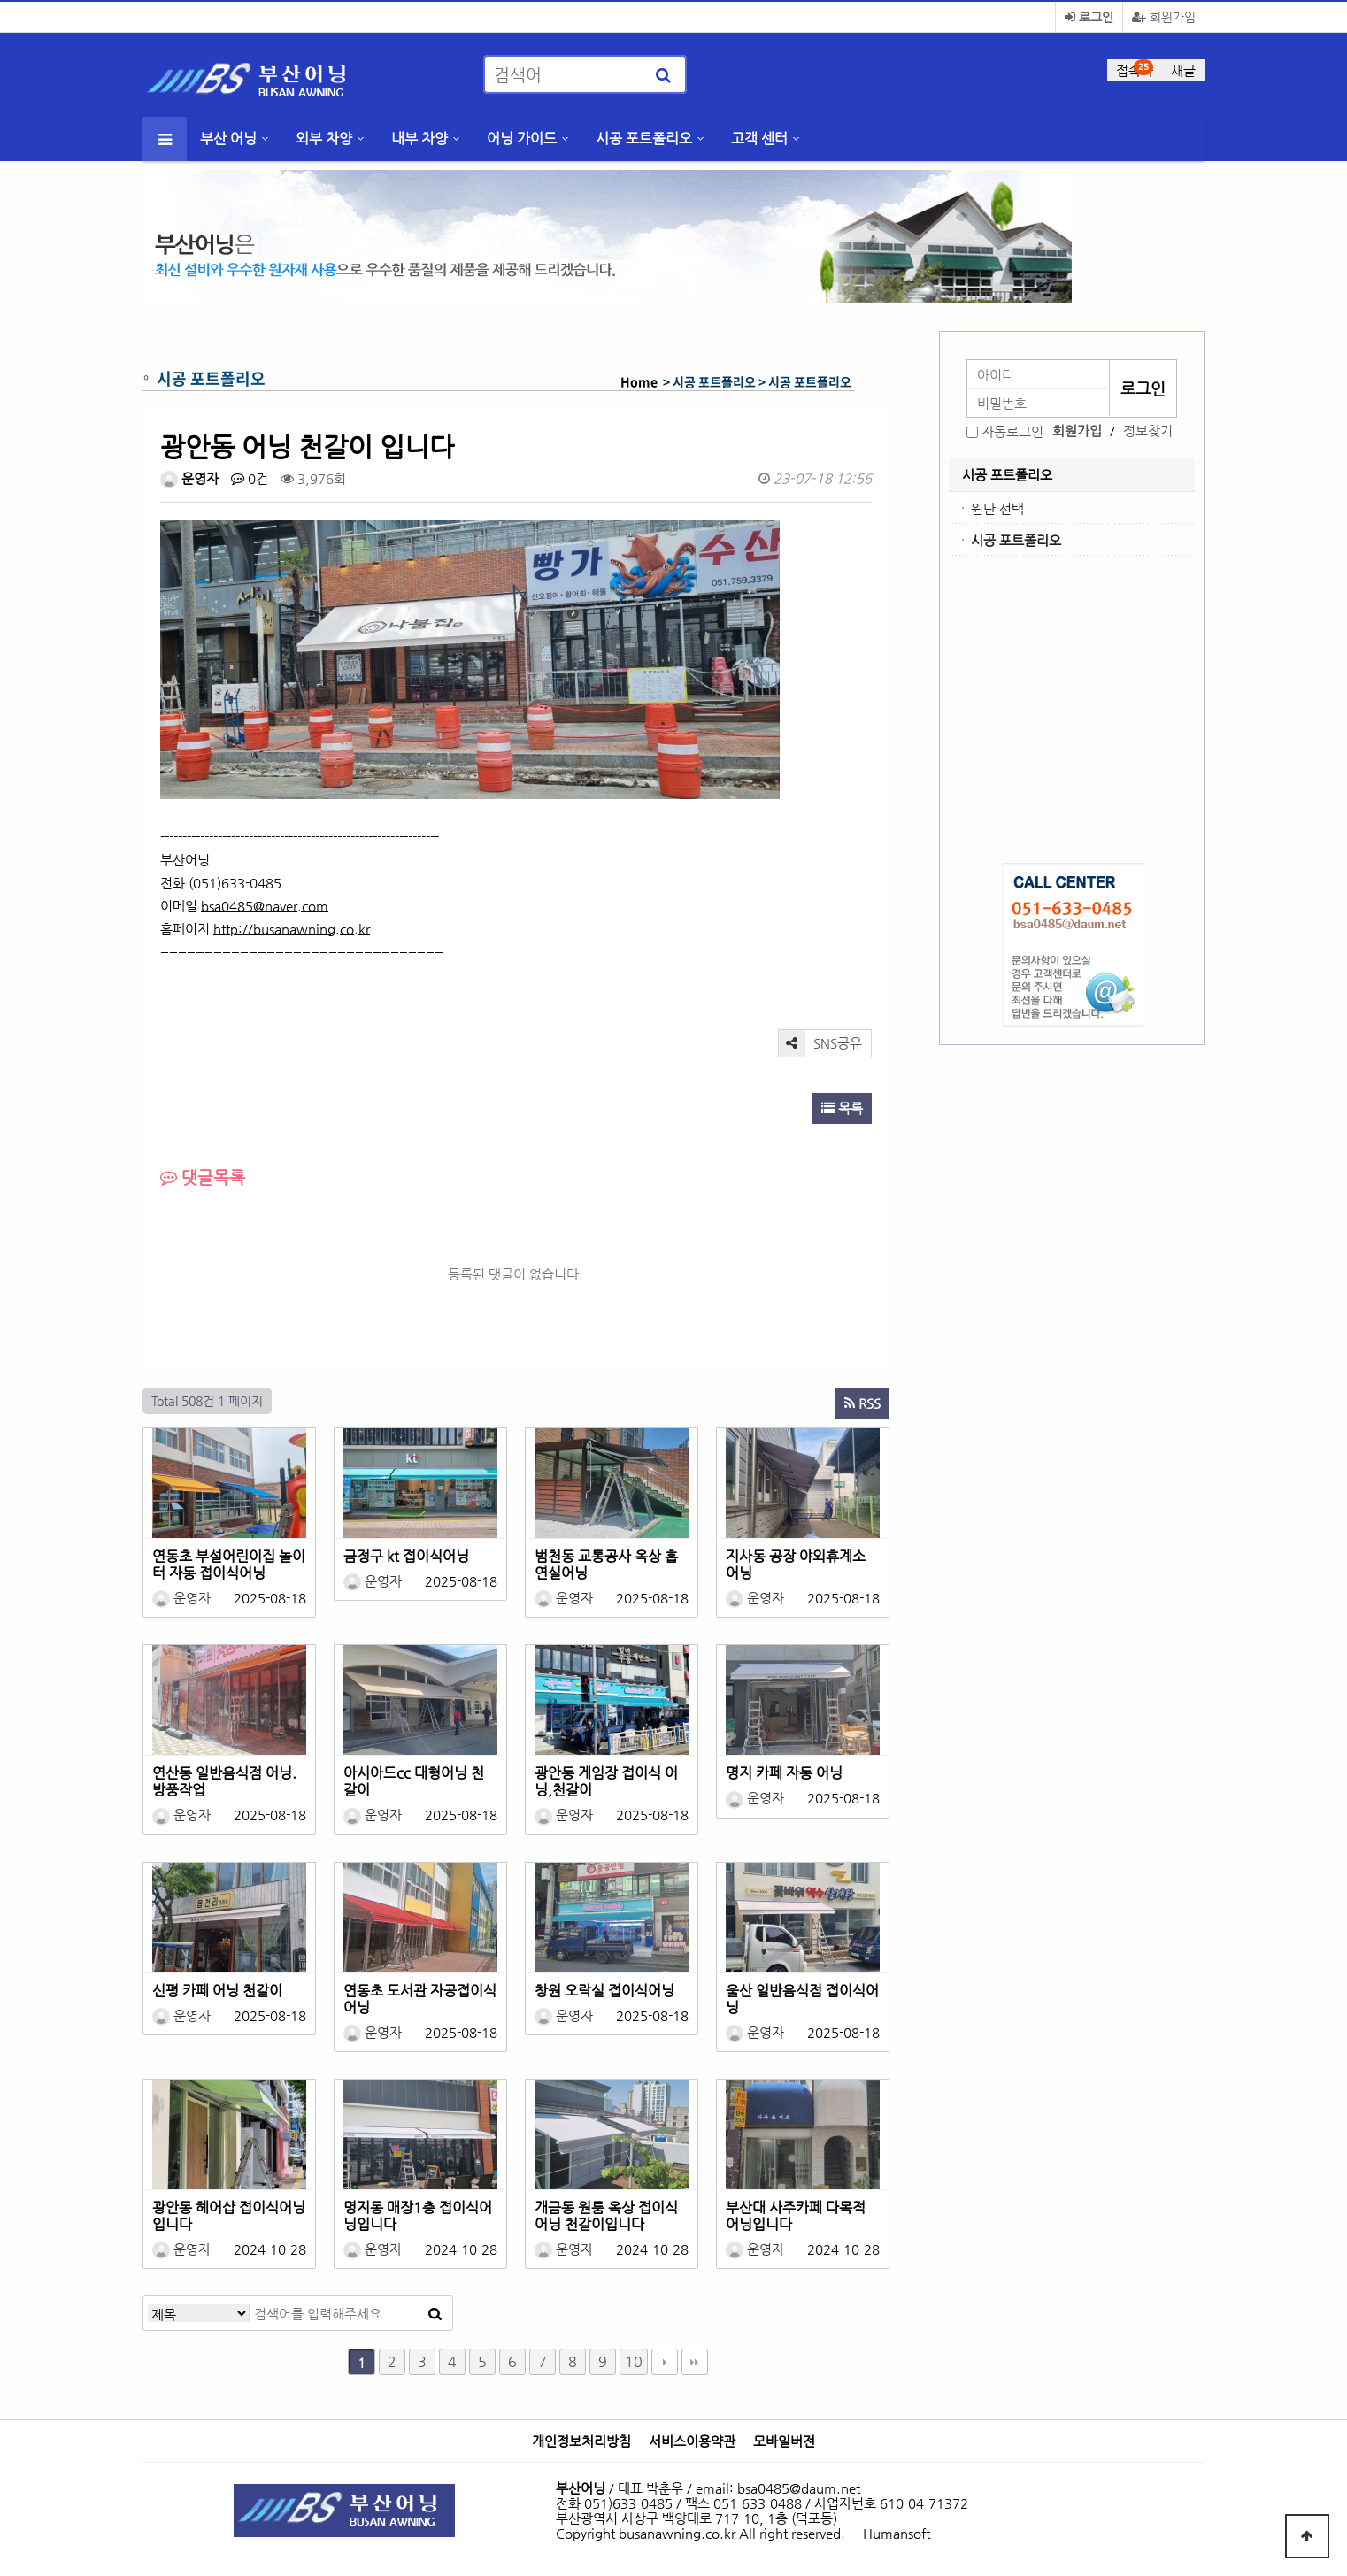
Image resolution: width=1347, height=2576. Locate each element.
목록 (842, 1108)
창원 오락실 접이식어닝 (604, 1990)
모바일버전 (784, 2441)
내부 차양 (419, 138)
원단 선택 (997, 508)
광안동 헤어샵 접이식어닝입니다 (228, 2216)
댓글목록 (202, 1177)
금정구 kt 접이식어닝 (406, 1556)
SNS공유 (820, 1043)
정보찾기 (1148, 430)
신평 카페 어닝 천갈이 (217, 1990)
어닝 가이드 (522, 138)
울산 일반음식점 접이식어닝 (802, 1999)
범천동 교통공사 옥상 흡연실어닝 (606, 1564)
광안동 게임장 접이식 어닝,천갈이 (606, 1781)
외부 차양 (324, 138)
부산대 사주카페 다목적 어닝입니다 (796, 2216)
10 (634, 2361)
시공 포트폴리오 (644, 138)
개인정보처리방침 (581, 2441)
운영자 (189, 478)
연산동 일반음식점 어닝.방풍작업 (224, 1781)
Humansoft (896, 2533)
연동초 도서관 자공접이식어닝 (419, 1999)
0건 (249, 478)
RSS (862, 1403)
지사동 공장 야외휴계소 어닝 (796, 1564)
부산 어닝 (228, 138)
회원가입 (1164, 17)
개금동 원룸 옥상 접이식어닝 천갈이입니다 (606, 2216)
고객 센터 (759, 138)
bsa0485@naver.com (264, 905)
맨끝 (694, 2362)
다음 (664, 2362)
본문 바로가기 (0, 0)
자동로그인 (1012, 431)
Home (639, 381)
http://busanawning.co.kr (291, 928)
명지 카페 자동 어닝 (784, 1773)
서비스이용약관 (692, 2441)
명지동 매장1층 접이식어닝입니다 (417, 2216)
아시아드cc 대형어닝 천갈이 (413, 1781)
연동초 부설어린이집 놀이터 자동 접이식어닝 (228, 1564)
